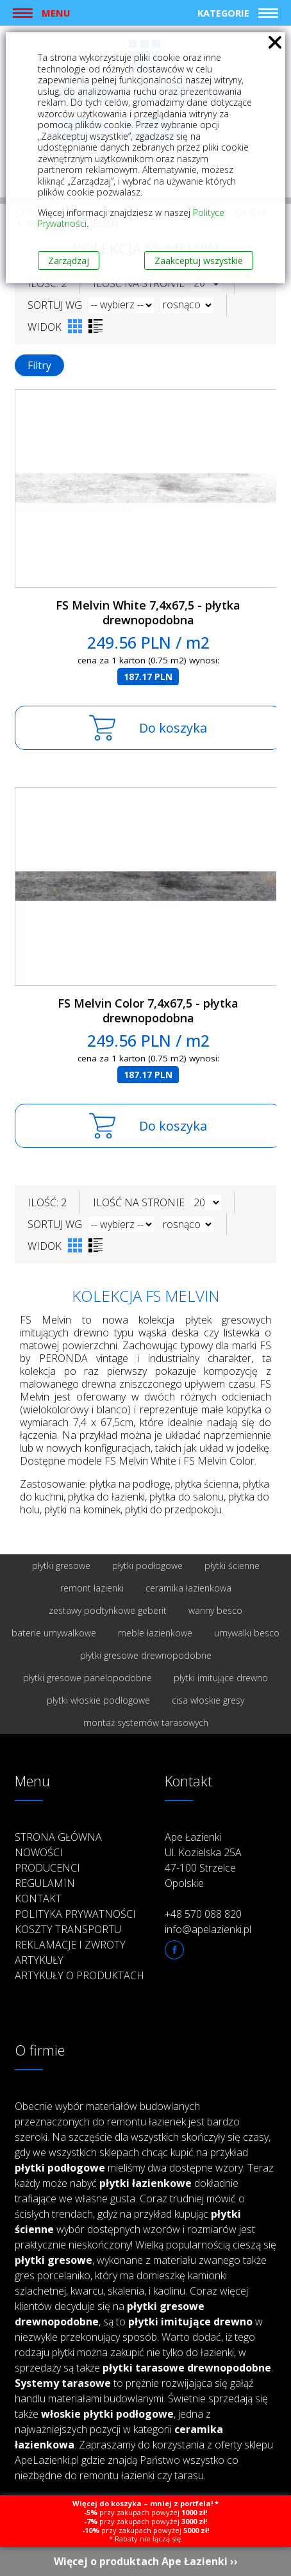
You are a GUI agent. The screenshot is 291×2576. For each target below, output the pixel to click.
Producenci (47, 1868)
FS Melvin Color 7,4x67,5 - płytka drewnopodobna (148, 1010)
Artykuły (39, 1960)
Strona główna (58, 1837)
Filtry (39, 365)
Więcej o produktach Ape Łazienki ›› (146, 2561)
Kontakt (38, 1898)
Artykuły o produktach (79, 1975)
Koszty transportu (68, 1929)
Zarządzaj (68, 260)
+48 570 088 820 (203, 1914)
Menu (56, 12)
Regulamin (45, 1883)
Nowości (39, 1852)
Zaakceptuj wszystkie (198, 260)
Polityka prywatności (75, 1914)
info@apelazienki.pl (208, 1929)
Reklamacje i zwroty (70, 1945)
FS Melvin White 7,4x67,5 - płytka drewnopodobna (148, 612)
